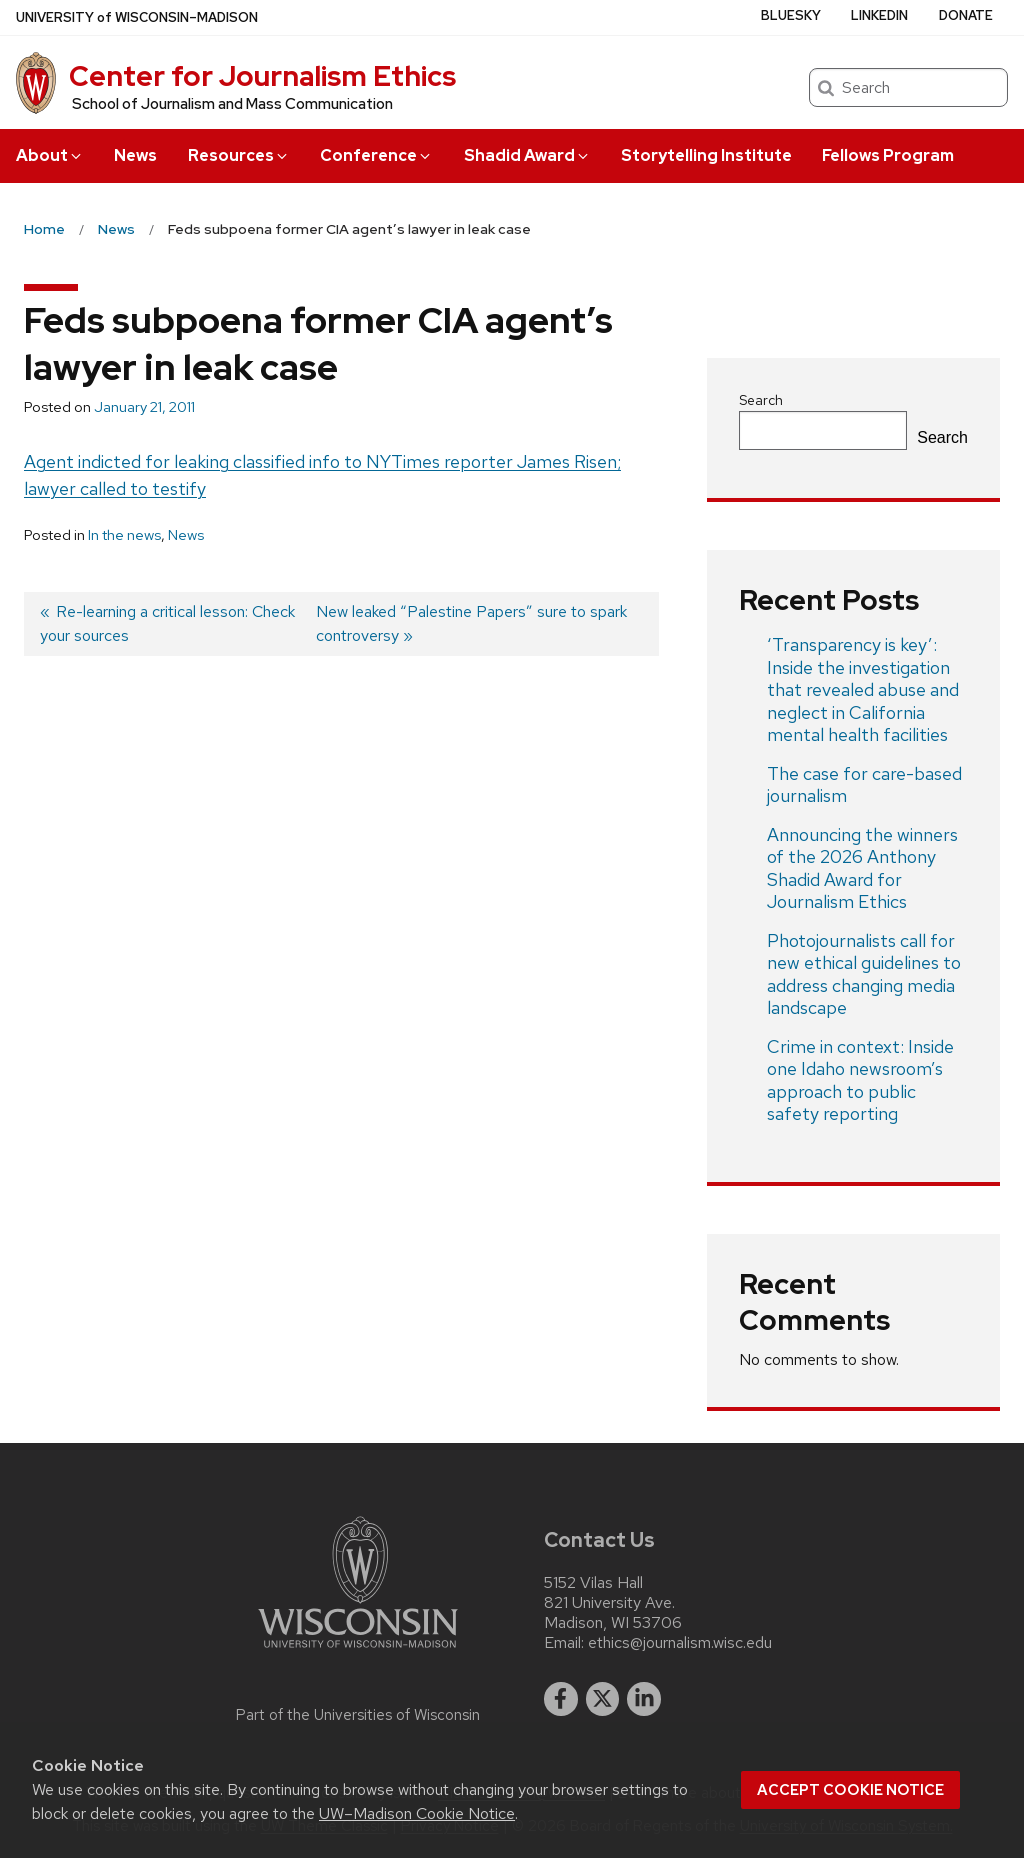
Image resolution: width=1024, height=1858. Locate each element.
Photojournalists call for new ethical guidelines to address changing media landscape (864, 974)
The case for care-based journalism (864, 785)
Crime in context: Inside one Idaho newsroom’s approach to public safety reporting (860, 1080)
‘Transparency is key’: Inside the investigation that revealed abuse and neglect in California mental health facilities (863, 689)
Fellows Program (888, 155)
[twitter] (603, 1699)
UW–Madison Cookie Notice (417, 1813)
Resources (239, 155)
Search (761, 400)
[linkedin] (644, 1699)
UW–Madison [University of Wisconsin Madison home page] (137, 17)
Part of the (358, 1715)
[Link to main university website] (358, 1651)
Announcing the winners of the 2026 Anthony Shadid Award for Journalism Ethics (862, 868)
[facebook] (561, 1699)
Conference (376, 155)
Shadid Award (527, 155)
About (50, 155)
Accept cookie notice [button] (850, 1790)
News (135, 155)
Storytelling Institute (706, 155)
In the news (124, 535)
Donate (966, 15)
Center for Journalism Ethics (262, 76)
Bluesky (791, 15)
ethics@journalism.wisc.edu (680, 1643)
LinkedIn (879, 15)
